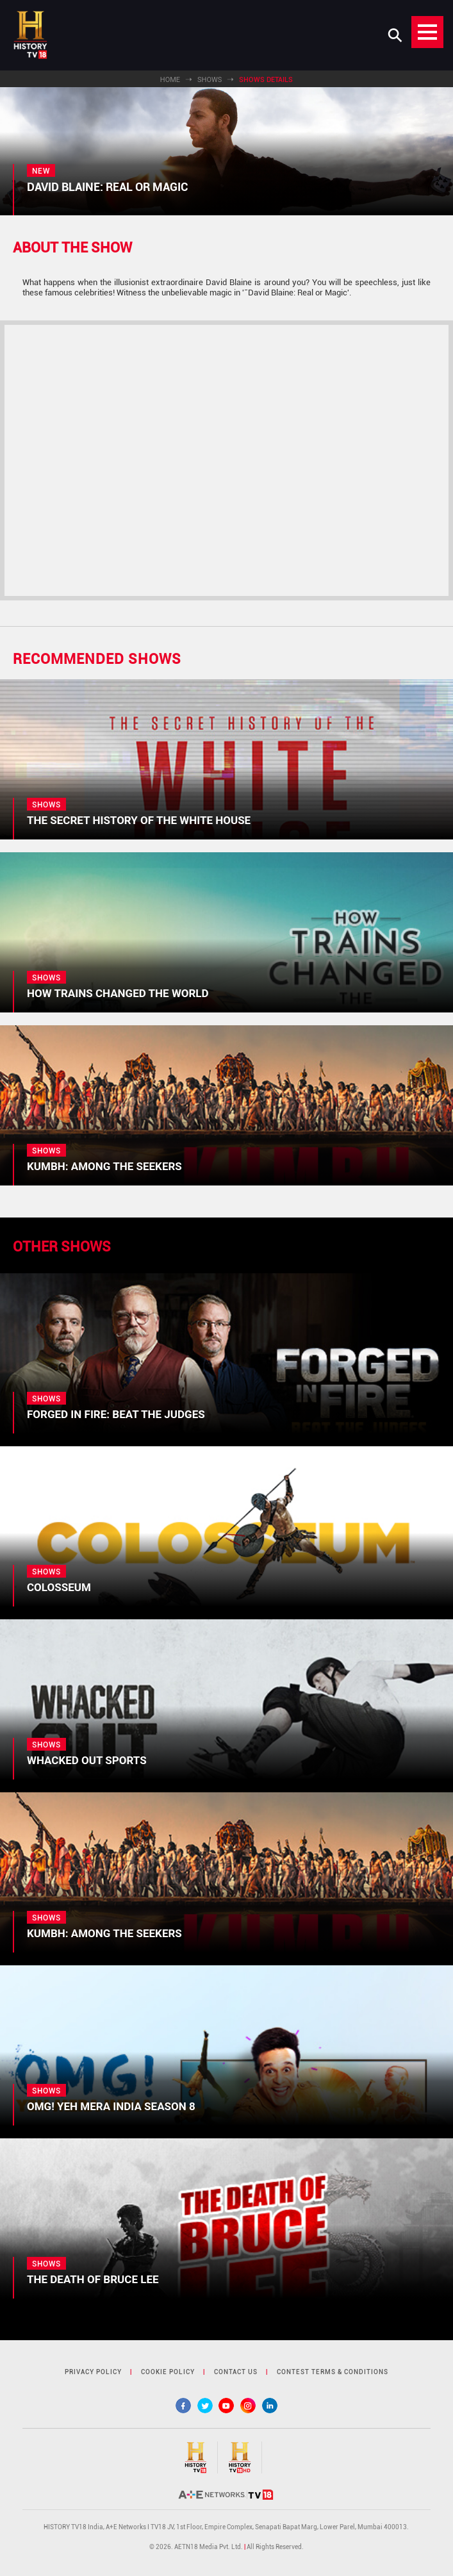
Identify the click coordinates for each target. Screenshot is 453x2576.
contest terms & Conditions (332, 2371)
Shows (209, 80)
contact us (236, 2371)
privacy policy (93, 2371)
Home (170, 80)
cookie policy (168, 2371)
